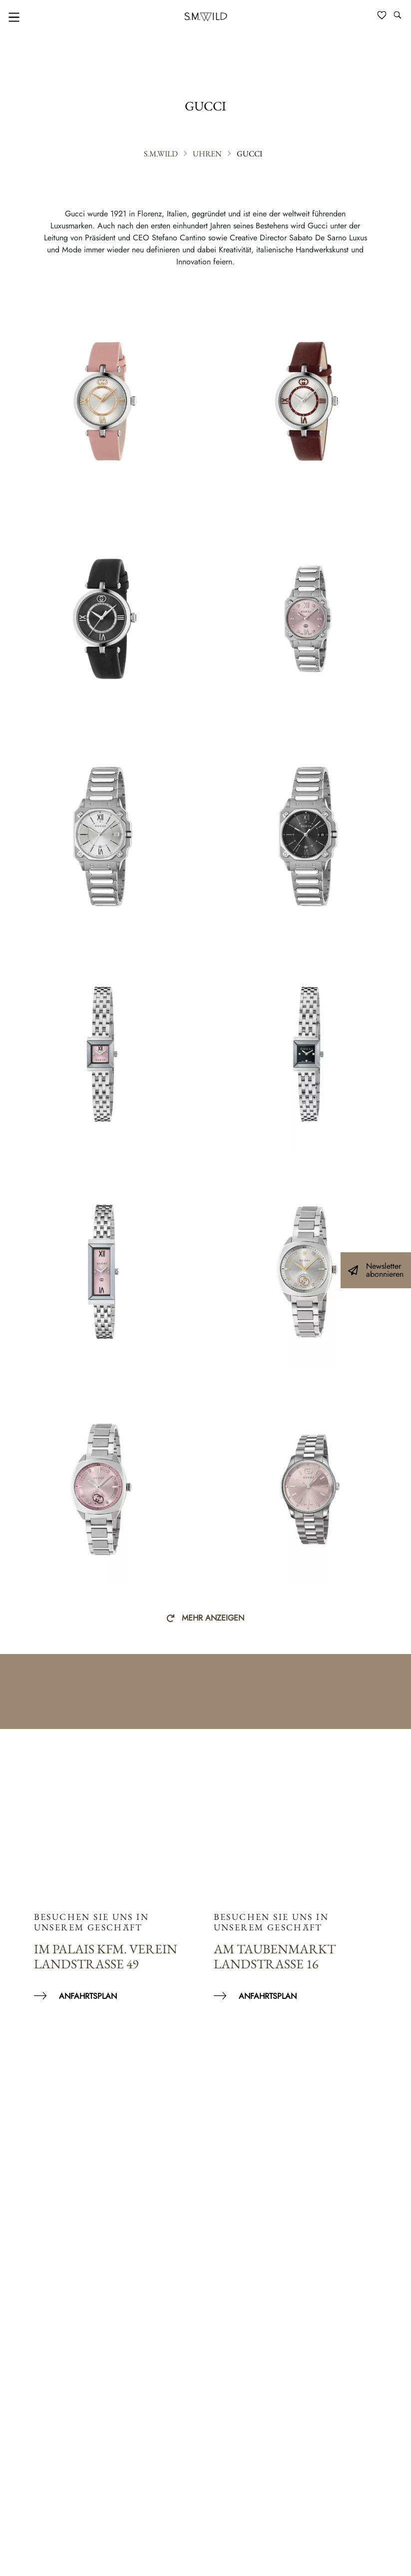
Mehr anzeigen (213, 1618)
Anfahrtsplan (88, 1996)
